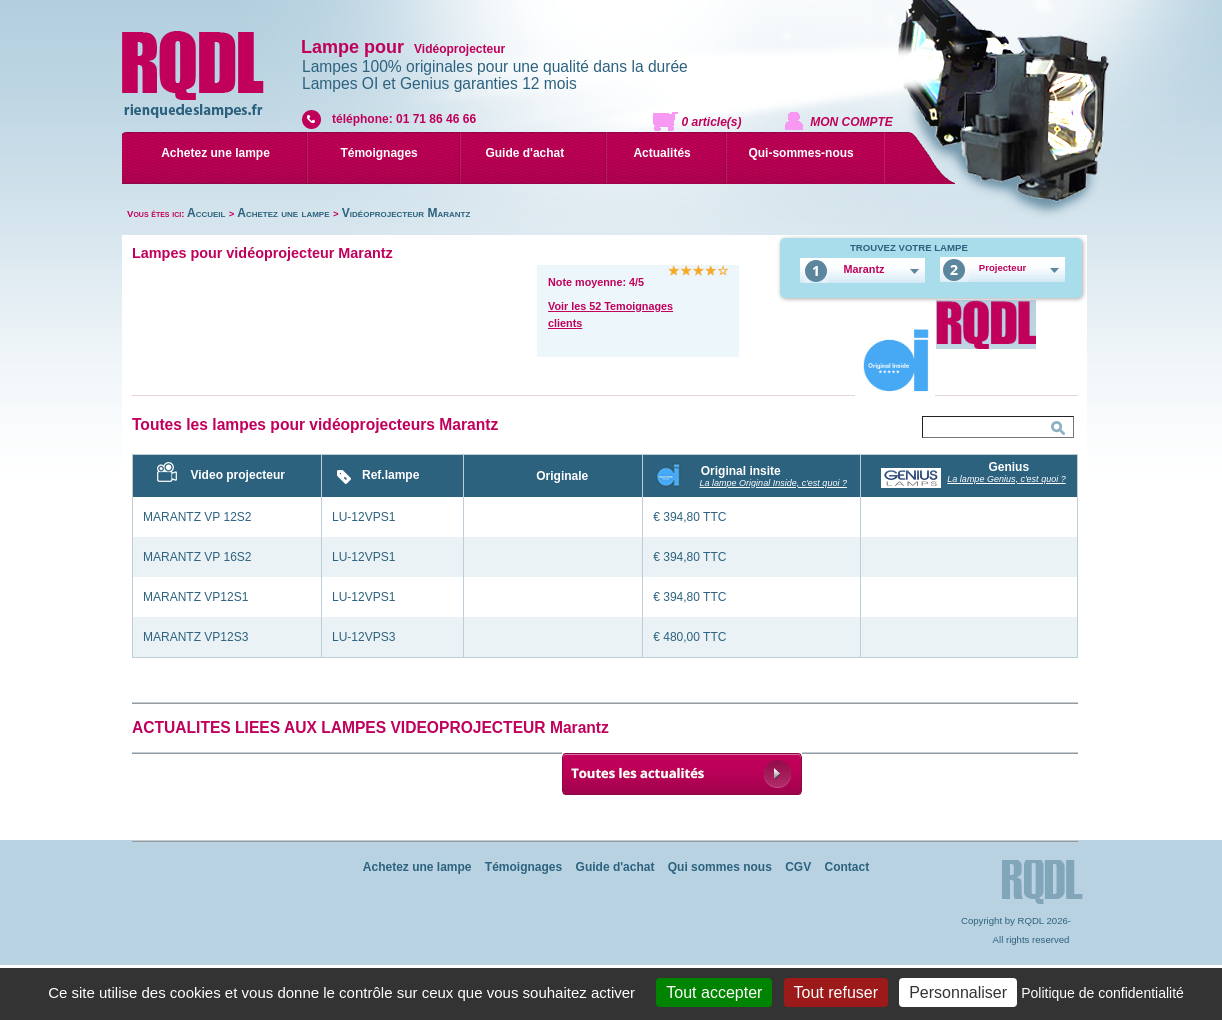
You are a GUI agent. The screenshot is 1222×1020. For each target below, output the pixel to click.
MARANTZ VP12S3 (195, 637)
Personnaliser (958, 992)
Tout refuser (836, 992)
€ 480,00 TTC (689, 637)
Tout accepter (714, 992)
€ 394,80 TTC (689, 517)
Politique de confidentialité (1102, 993)
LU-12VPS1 (363, 517)
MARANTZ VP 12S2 (197, 517)
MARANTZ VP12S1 (195, 597)
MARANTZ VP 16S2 (197, 557)
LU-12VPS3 (363, 637)
